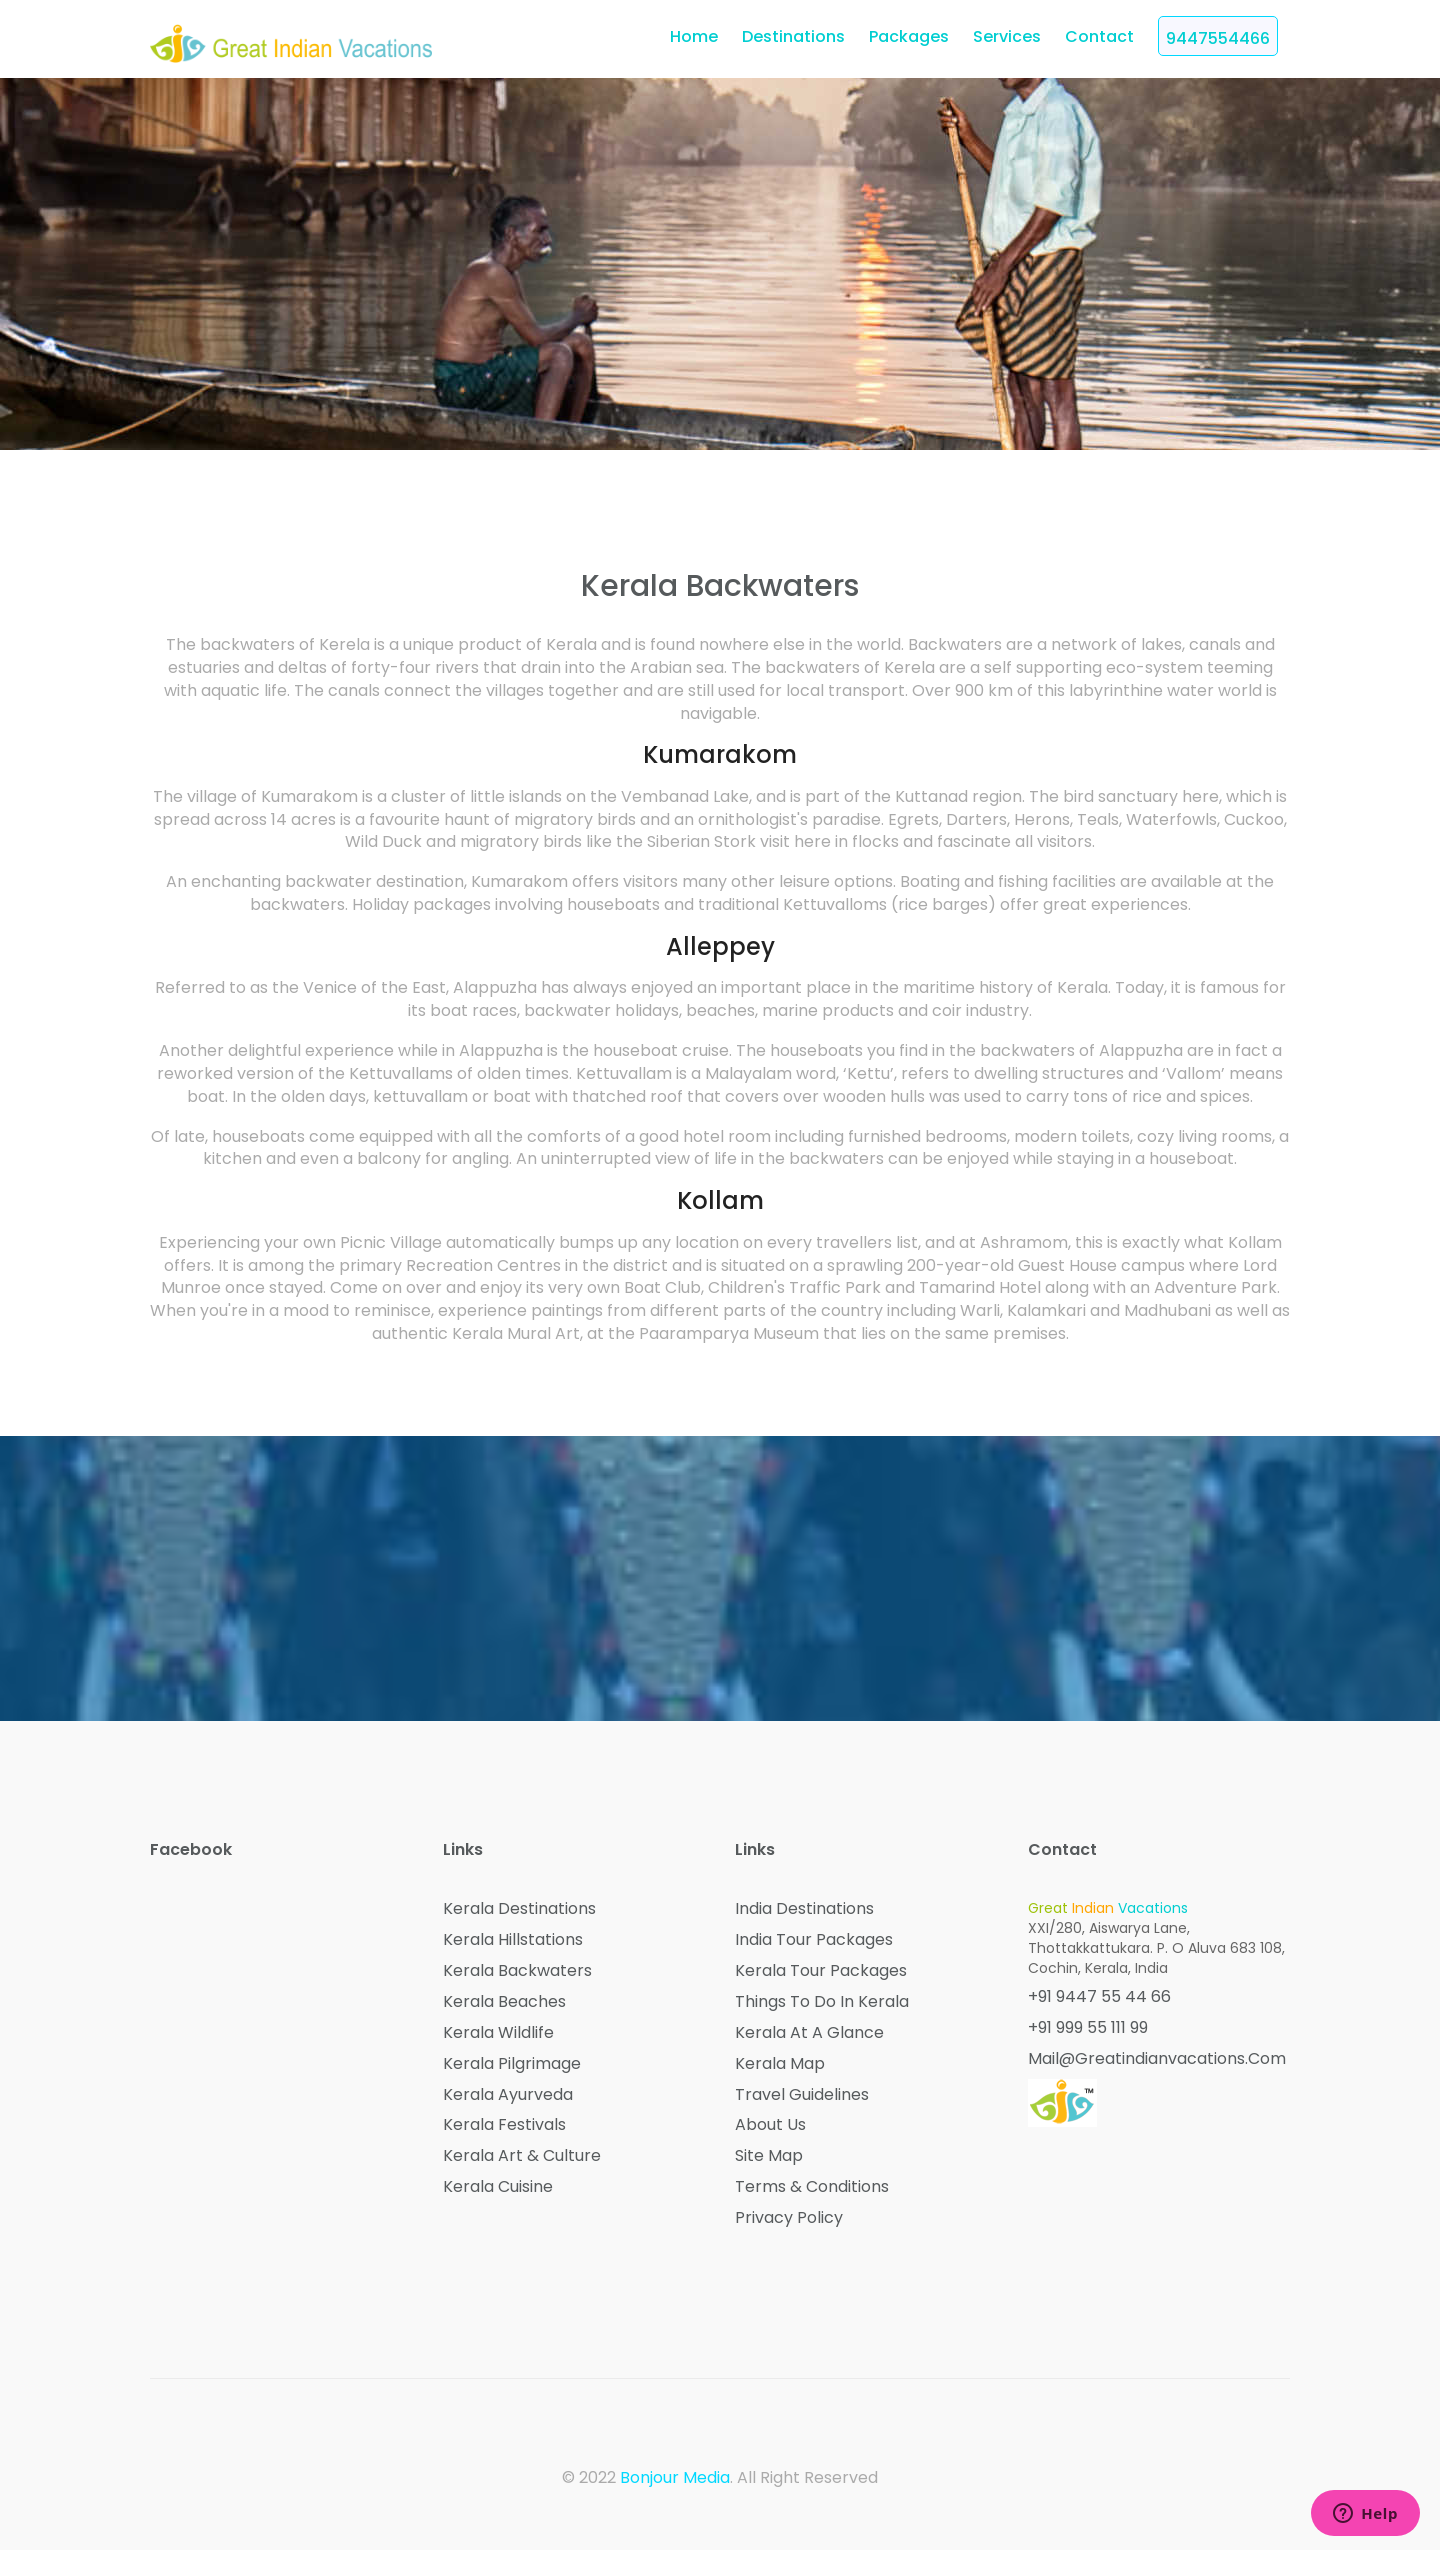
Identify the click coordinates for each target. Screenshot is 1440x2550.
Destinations (793, 36)
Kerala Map (780, 2064)
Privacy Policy (789, 2218)
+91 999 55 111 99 (1088, 2028)
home (694, 36)
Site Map (769, 2156)
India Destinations (804, 1909)
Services (1007, 36)
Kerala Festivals (504, 2125)
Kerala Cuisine (498, 2187)
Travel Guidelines (802, 2095)
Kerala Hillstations (513, 1940)
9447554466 (1218, 38)
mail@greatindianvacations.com (1157, 2059)
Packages (909, 36)
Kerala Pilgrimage (512, 2064)
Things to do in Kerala (822, 2002)
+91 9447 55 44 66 (1099, 1997)
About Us (770, 2125)
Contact (1099, 36)
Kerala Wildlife (498, 2033)
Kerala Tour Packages (821, 1971)
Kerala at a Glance (809, 2033)
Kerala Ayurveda (508, 2095)
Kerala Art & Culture (522, 2156)
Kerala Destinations (519, 1909)
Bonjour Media (675, 2478)
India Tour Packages (814, 1940)
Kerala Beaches (504, 2002)
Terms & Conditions (812, 2187)
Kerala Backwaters (517, 1971)
